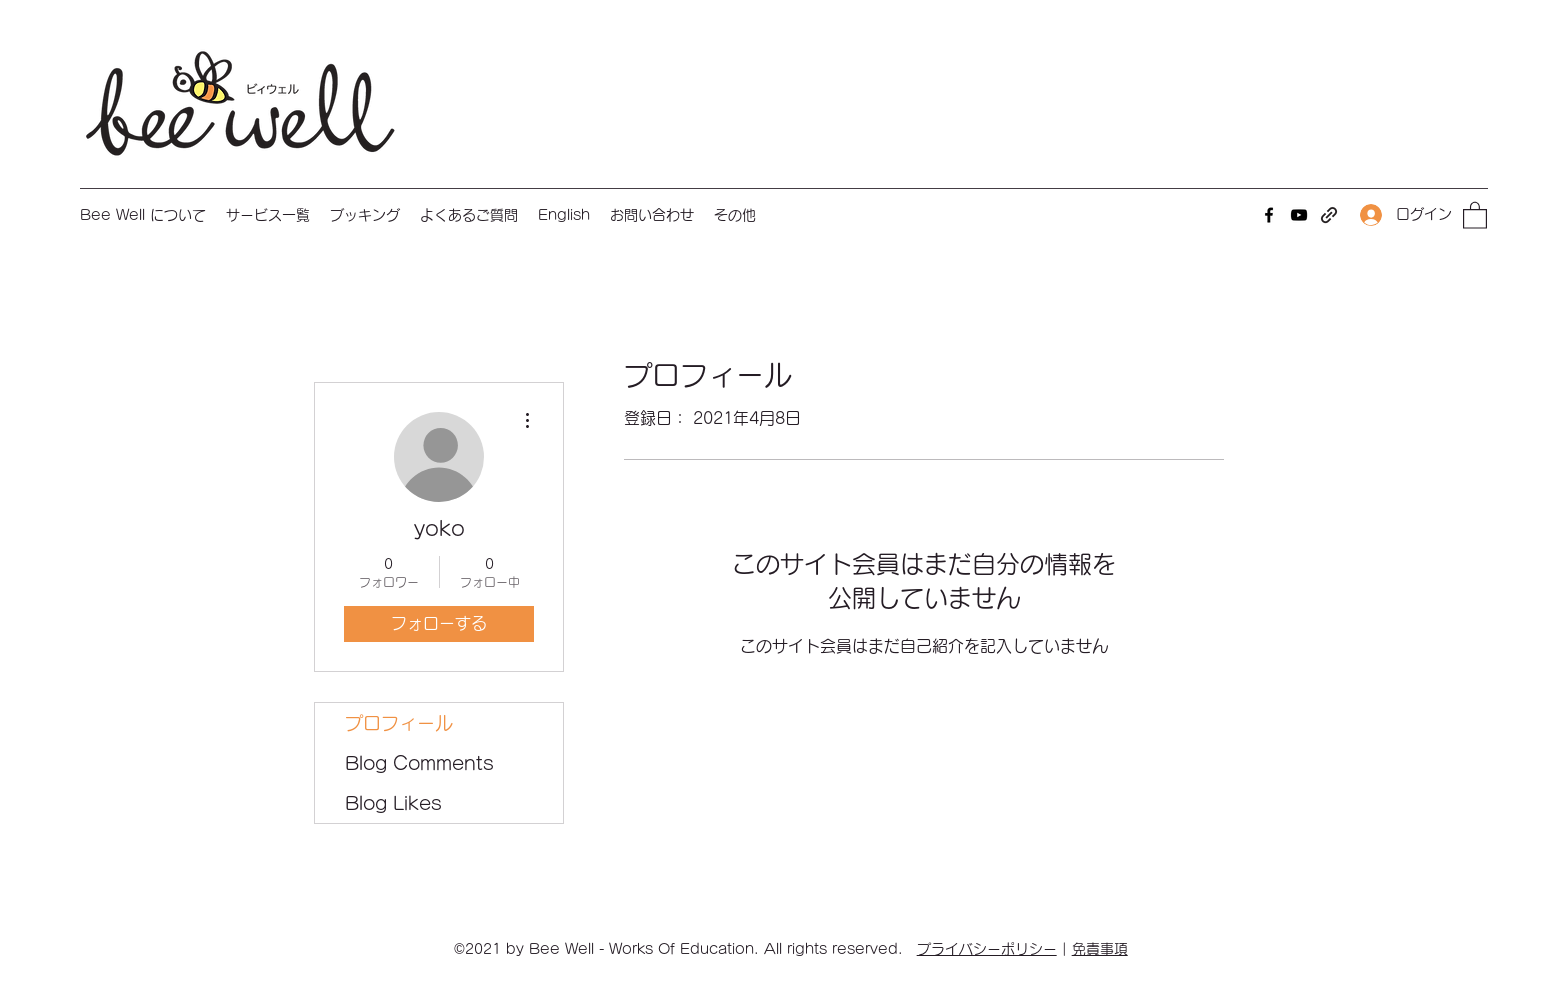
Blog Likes (393, 803)
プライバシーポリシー (987, 949)
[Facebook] (1269, 215)
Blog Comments (419, 763)
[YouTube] (1299, 215)
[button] (268, 215)
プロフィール (399, 723)
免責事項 (1100, 949)
